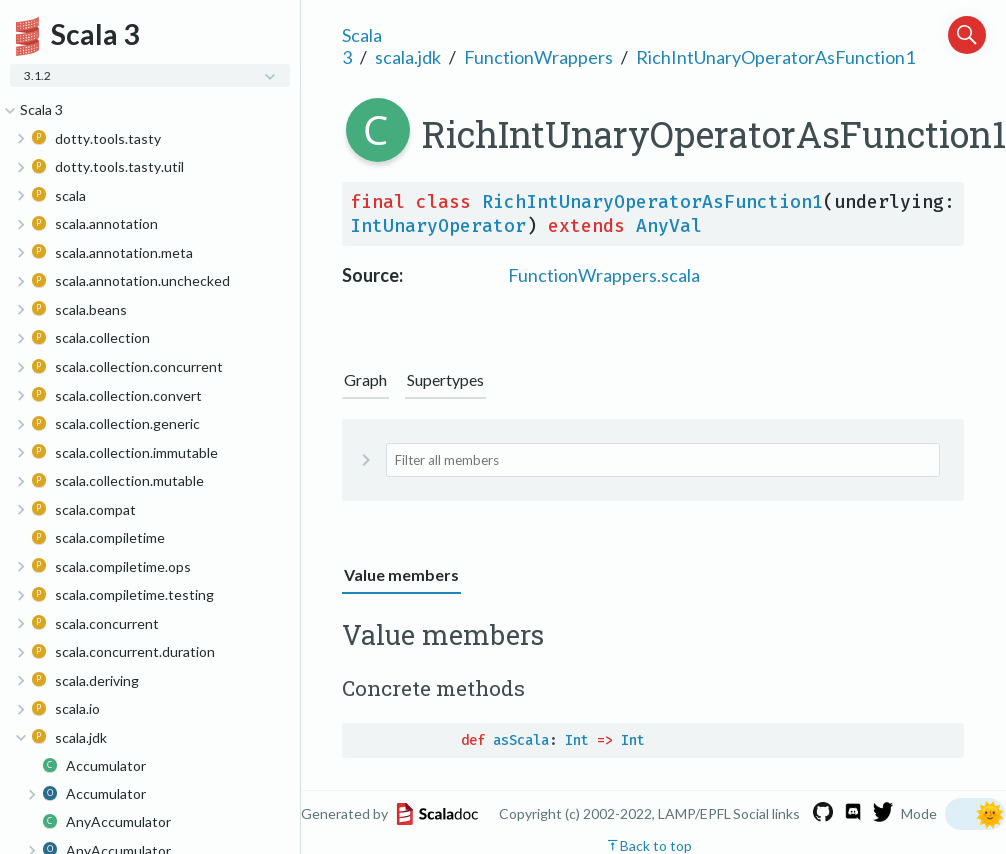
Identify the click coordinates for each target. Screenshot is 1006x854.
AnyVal (669, 226)
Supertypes (445, 379)
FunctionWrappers (538, 57)
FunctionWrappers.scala (604, 275)
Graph (365, 379)
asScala (521, 740)
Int (577, 740)
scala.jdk (408, 57)
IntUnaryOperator (438, 226)
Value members (401, 574)
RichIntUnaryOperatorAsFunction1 (775, 57)
